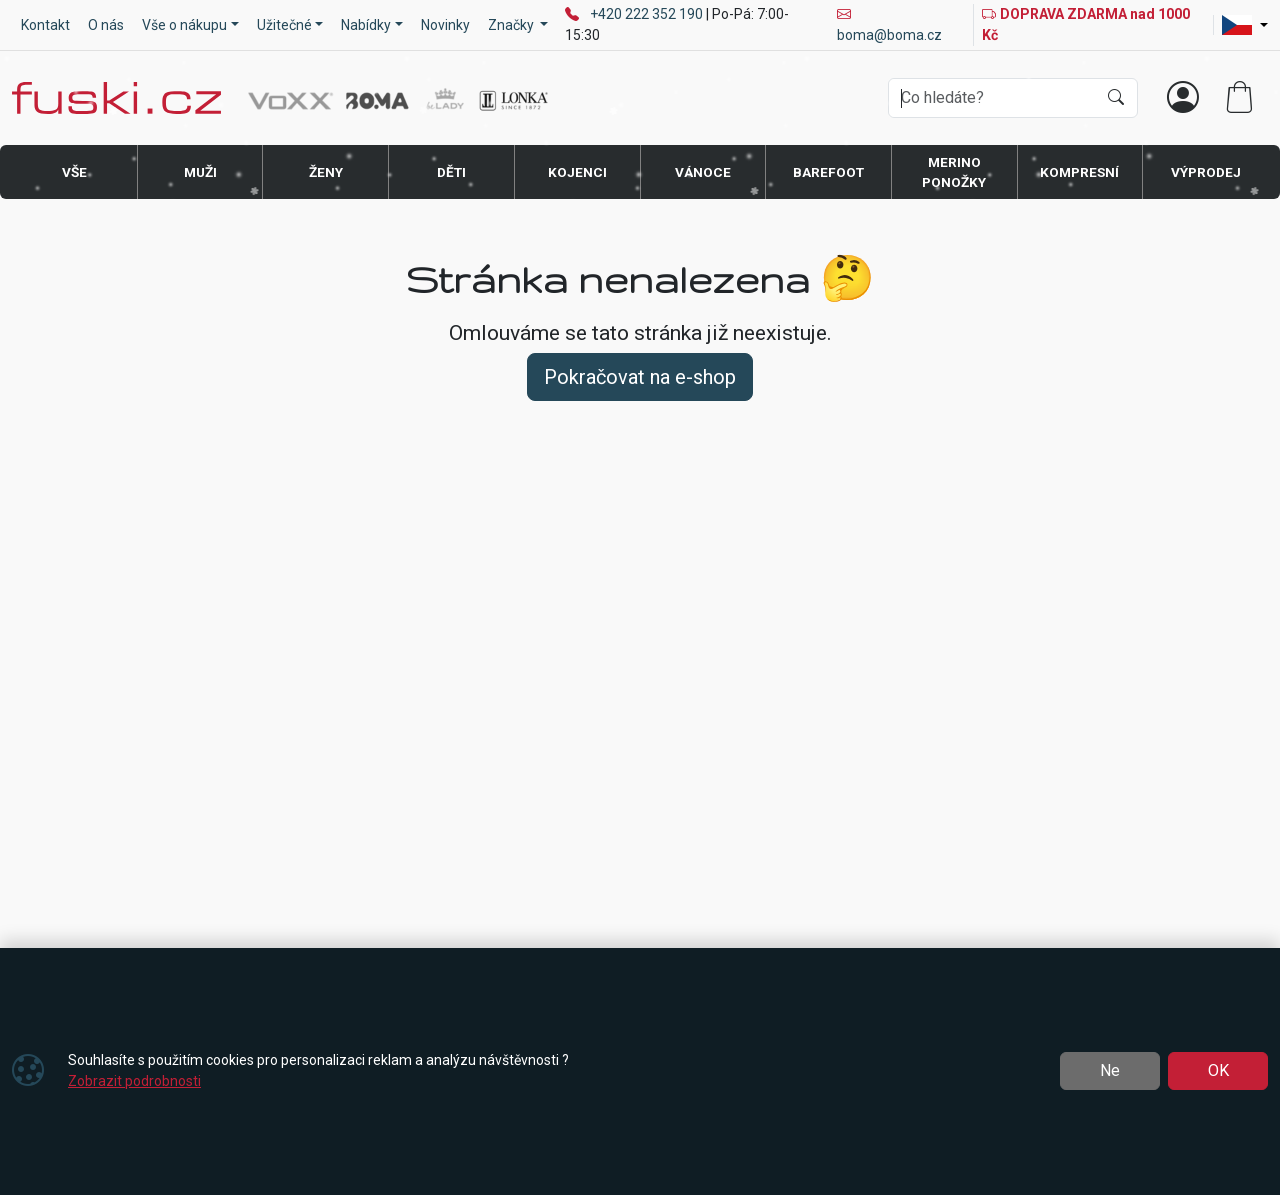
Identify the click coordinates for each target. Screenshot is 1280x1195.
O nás (106, 25)
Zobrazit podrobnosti (134, 1081)
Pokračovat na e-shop (640, 377)
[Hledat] (1116, 98)
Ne (1110, 1070)
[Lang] (1245, 25)
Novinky (445, 25)
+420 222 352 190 (648, 14)
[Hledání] (992, 98)
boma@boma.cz (889, 24)
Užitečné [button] (284, 25)
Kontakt (45, 25)
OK (1218, 1070)
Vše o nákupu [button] (184, 25)
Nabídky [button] (366, 25)
